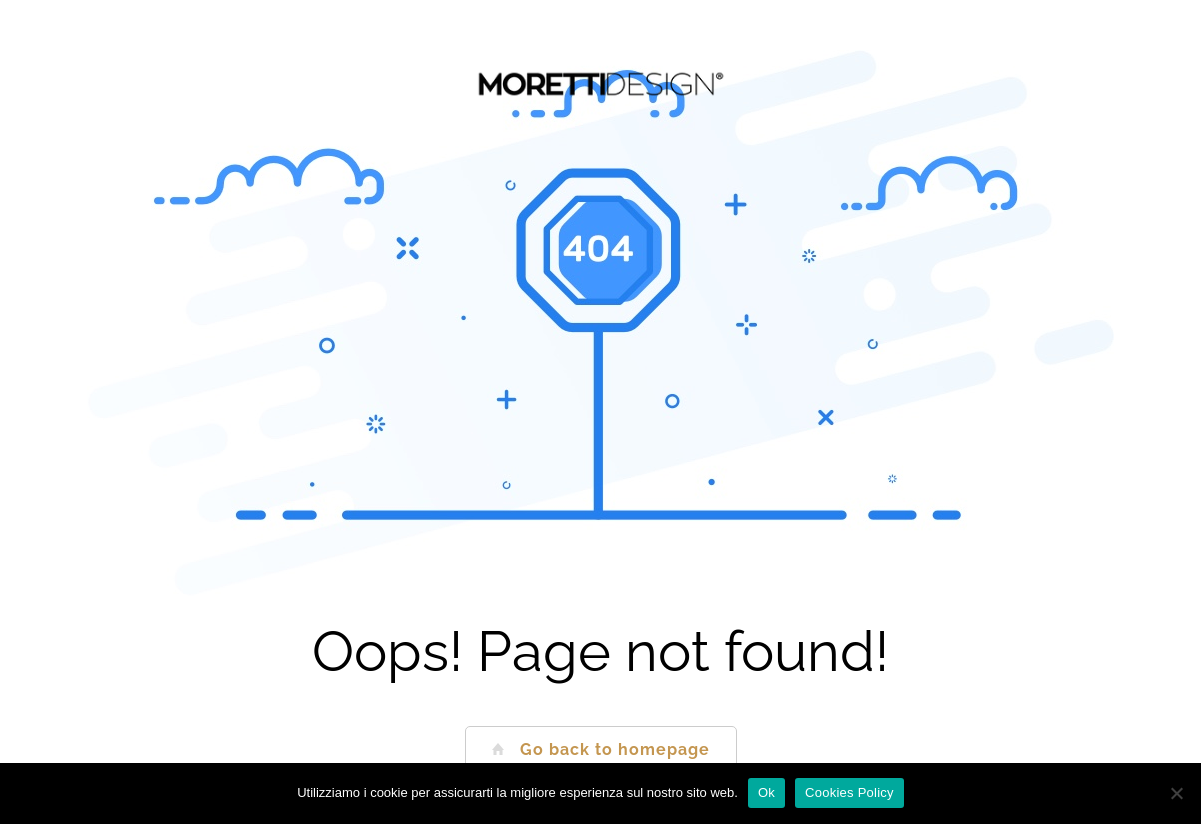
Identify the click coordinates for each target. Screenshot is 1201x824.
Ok (766, 792)
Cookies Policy (849, 792)
